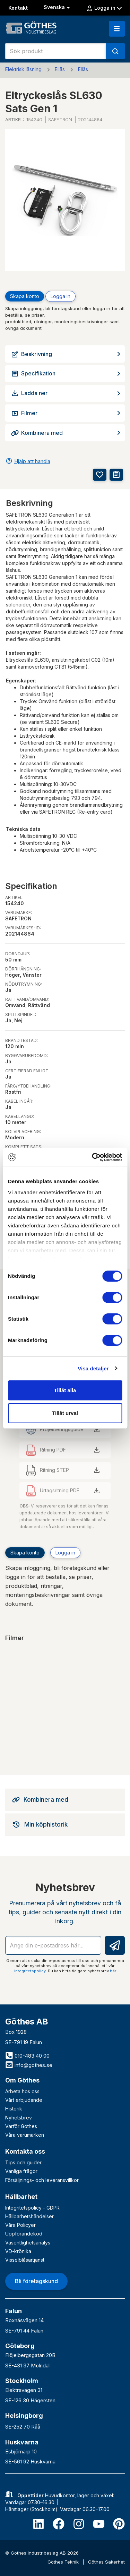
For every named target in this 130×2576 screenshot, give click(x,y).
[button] (117, 29)
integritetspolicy (30, 1971)
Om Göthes (22, 2080)
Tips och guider (23, 2162)
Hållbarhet (21, 2196)
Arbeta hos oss (22, 2091)
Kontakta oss (25, 2151)
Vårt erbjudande (23, 2100)
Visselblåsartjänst (24, 2260)
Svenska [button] (57, 7)
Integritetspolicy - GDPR (32, 2208)
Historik (13, 2108)
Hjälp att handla (32, 461)
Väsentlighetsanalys (27, 2242)
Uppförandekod (23, 2234)
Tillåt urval (65, 1413)
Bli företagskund (36, 2281)
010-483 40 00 (27, 2055)
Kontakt (18, 8)
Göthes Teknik (63, 2562)
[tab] (65, 1800)
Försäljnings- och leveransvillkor (42, 2180)
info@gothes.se (28, 2065)
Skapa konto (24, 296)
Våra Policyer (20, 2225)
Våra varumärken (24, 2135)
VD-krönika (18, 2251)
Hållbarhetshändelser (29, 2216)
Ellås (60, 69)
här (113, 1971)
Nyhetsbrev (18, 2117)
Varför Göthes (21, 2126)
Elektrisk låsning (23, 69)
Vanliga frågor (21, 2171)
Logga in (104, 8)
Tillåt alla (65, 1390)
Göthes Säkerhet (106, 2562)
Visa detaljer (93, 1368)
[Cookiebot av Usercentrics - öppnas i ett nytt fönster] (92, 1157)
